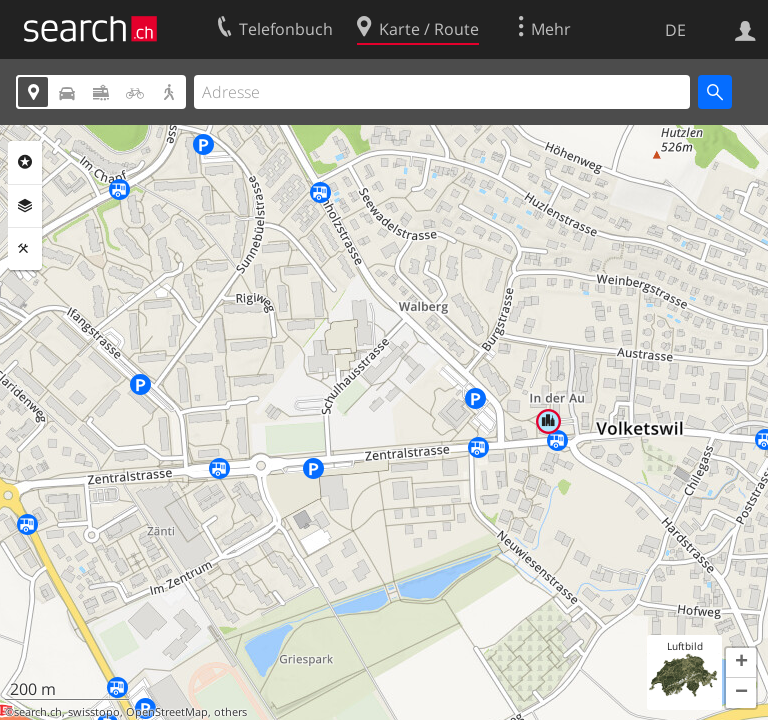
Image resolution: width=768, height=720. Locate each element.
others (230, 712)
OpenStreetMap (167, 712)
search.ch (38, 712)
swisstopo (94, 712)
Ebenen (25, 206)
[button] (741, 663)
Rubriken (25, 162)
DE (675, 30)
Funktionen (25, 249)
